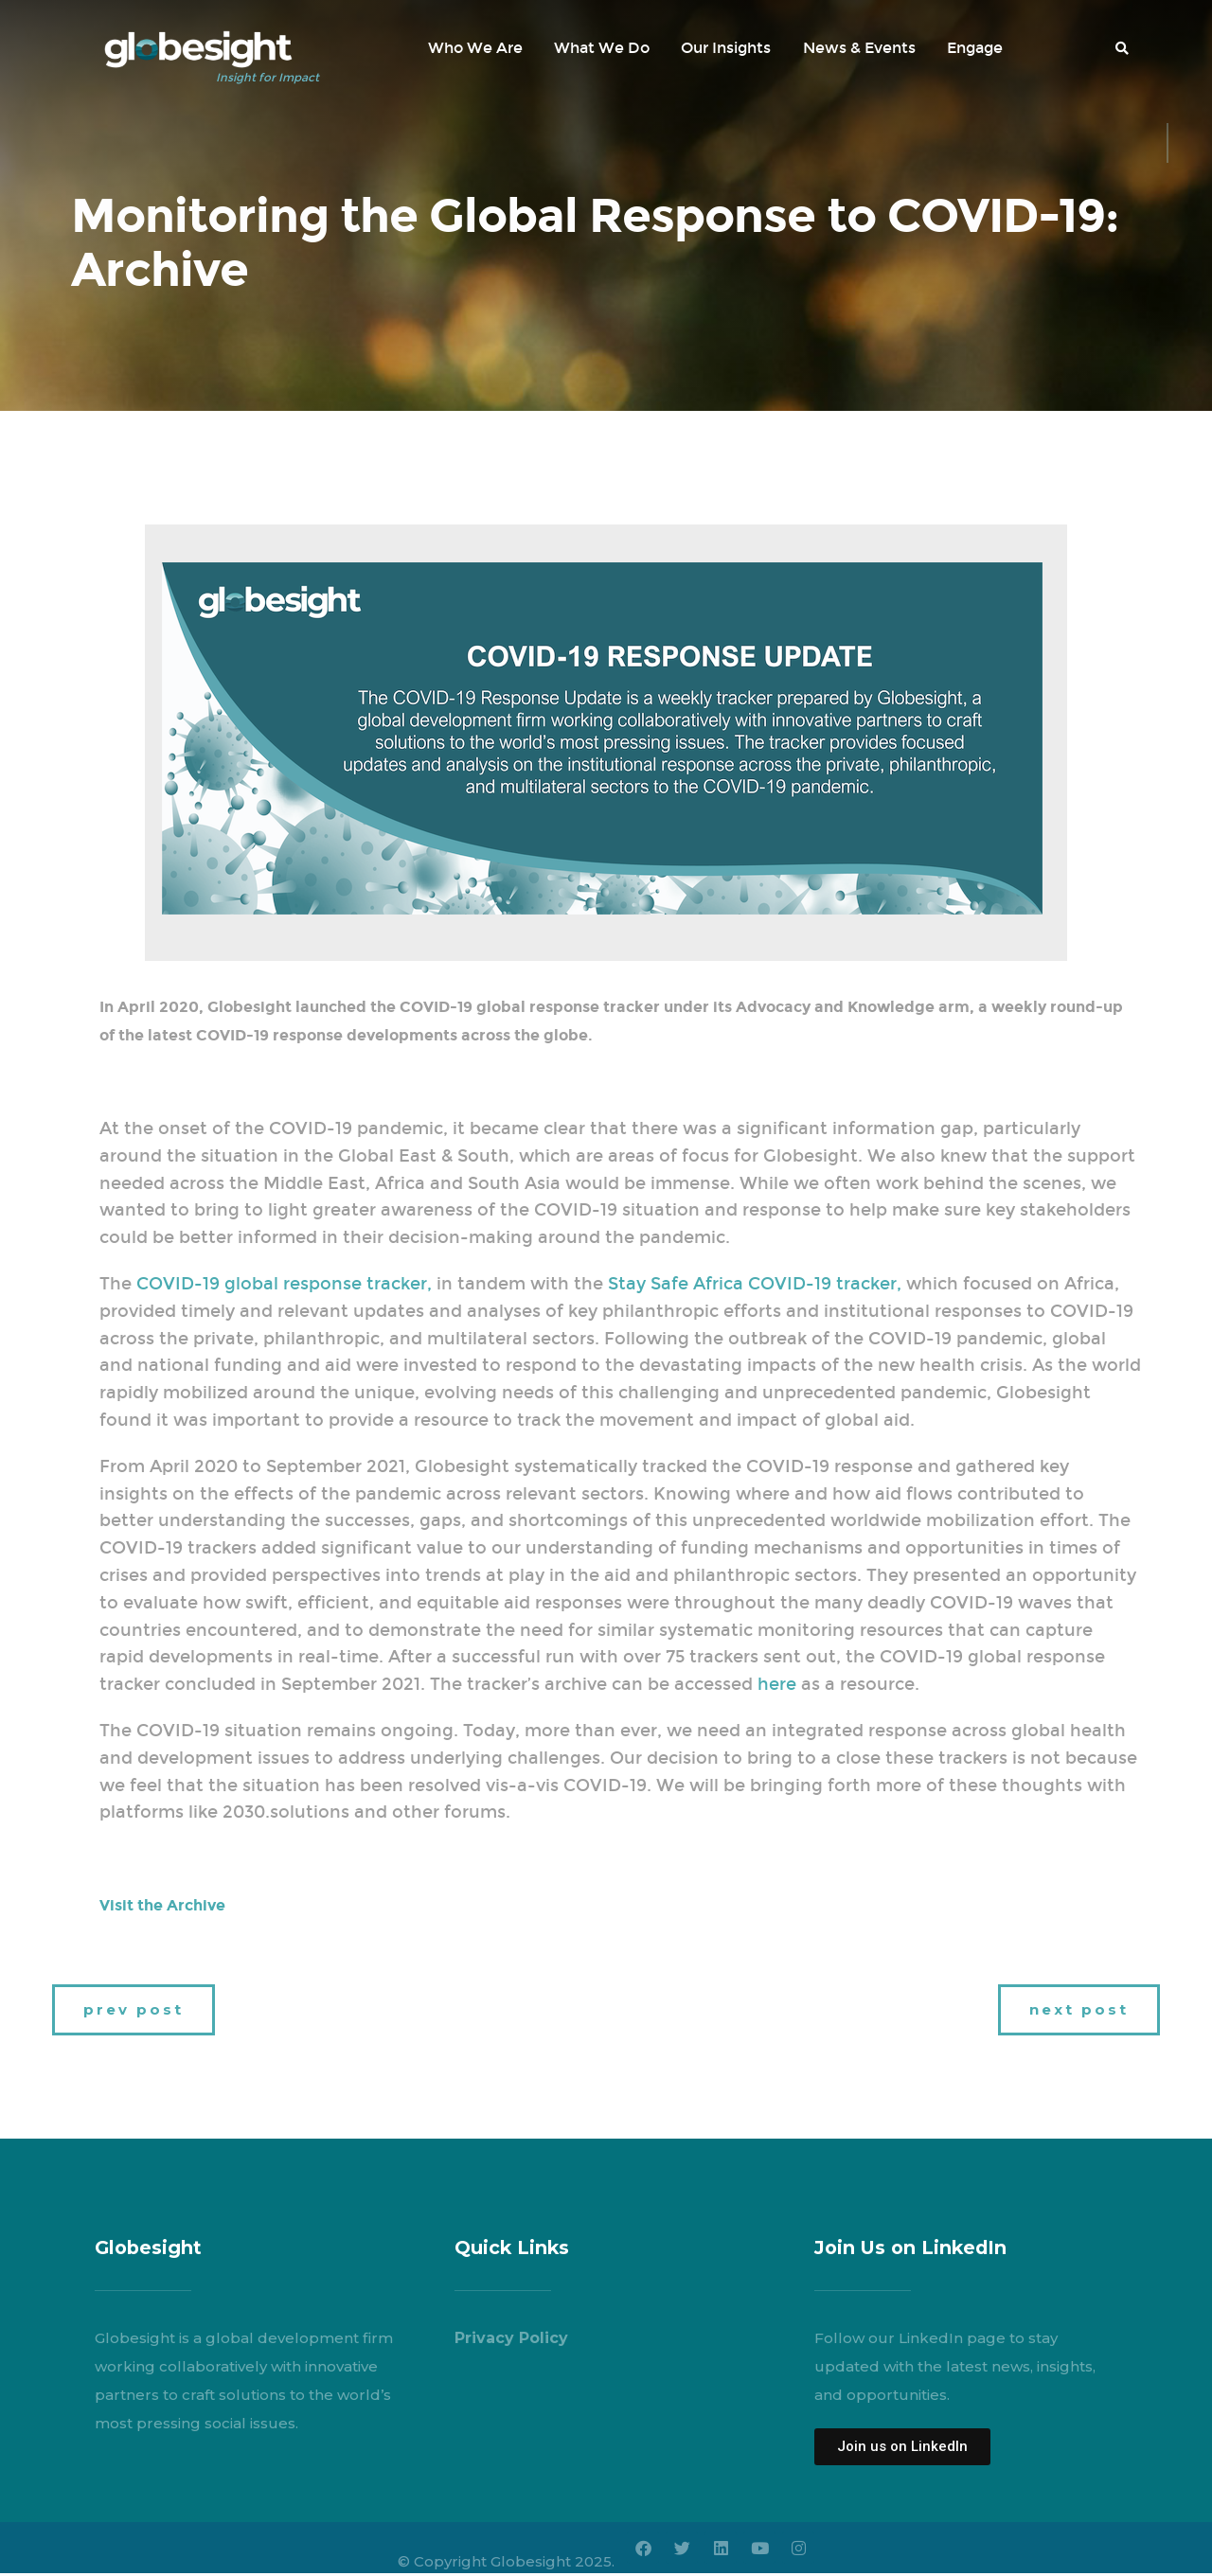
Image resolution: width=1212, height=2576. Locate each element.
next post (1079, 2009)
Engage (975, 48)
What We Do (602, 48)
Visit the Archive (162, 1905)
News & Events (859, 48)
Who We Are (475, 48)
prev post (133, 2009)
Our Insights (726, 48)
